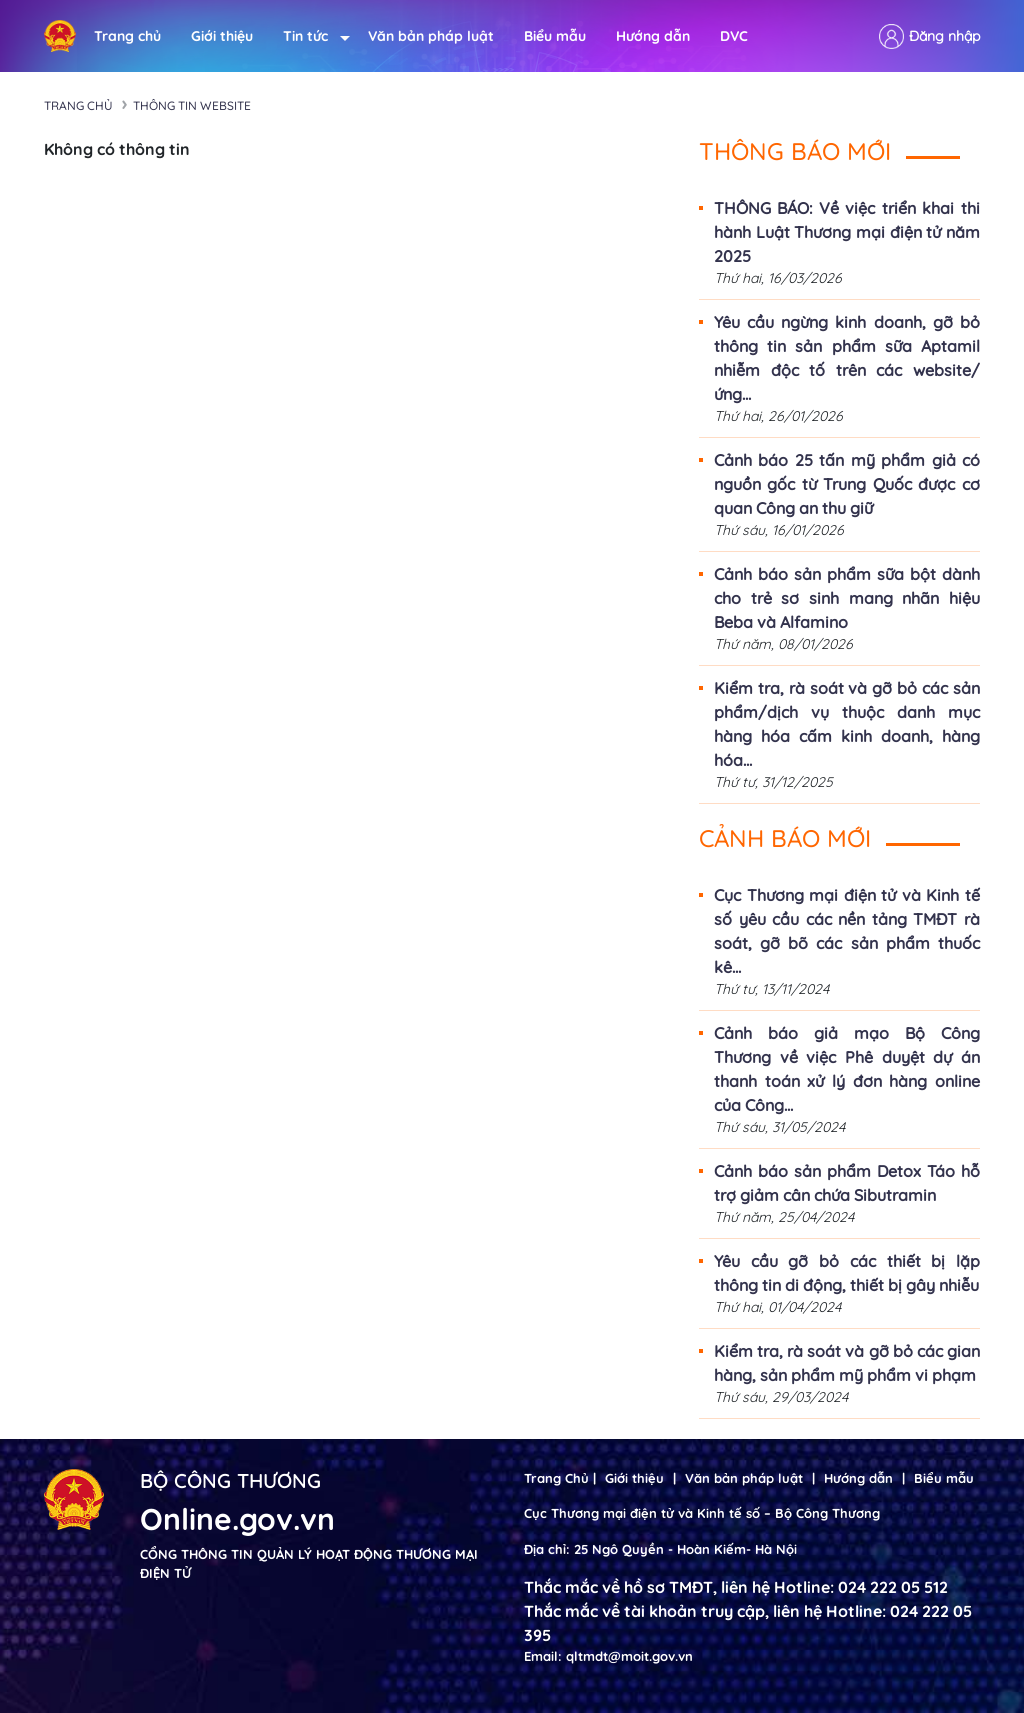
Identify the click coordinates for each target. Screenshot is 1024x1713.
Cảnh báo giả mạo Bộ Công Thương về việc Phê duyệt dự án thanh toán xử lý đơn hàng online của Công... (847, 1069)
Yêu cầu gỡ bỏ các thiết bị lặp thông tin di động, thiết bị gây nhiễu (847, 1273)
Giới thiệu (222, 36)
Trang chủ (127, 36)
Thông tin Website (192, 105)
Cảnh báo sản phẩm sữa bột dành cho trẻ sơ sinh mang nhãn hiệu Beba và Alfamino (847, 598)
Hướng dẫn (653, 36)
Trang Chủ (556, 1478)
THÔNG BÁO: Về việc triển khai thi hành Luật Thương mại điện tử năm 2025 (847, 232)
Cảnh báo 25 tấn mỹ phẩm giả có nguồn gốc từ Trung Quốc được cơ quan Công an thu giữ (847, 484)
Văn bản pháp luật (431, 36)
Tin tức (310, 36)
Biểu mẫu (555, 36)
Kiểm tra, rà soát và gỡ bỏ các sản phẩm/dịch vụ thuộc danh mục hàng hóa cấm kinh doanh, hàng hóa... (847, 724)
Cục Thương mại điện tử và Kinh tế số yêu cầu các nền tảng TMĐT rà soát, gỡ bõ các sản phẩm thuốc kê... (847, 931)
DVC (734, 36)
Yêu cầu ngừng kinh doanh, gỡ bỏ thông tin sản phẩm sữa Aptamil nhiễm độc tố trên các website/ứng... (847, 358)
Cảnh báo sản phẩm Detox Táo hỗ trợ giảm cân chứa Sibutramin (847, 1183)
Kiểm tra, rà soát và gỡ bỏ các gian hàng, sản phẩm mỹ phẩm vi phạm (847, 1363)
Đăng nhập (944, 36)
